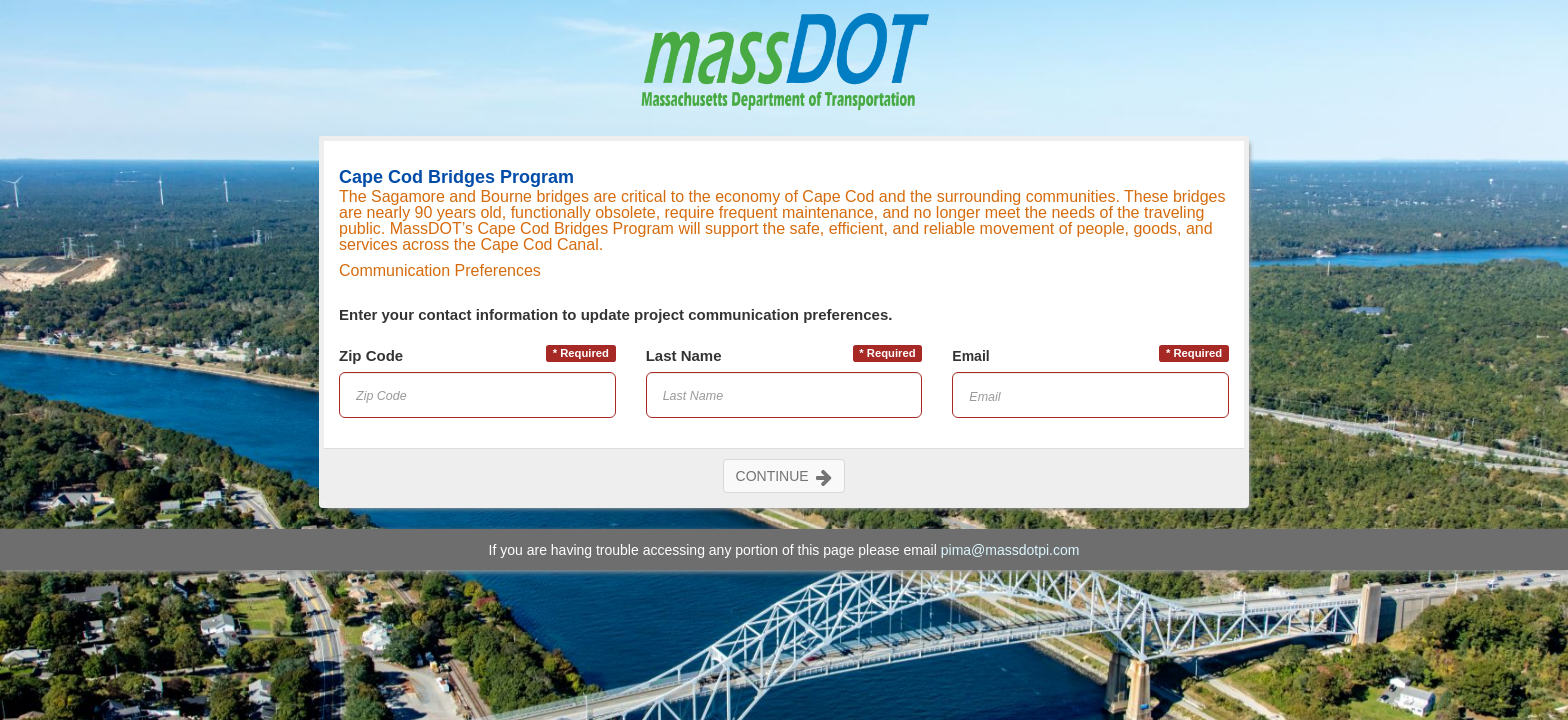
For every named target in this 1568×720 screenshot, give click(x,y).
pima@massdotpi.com (1010, 550)
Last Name (684, 355)
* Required (581, 353)
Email (970, 356)
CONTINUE (784, 476)
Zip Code (371, 355)
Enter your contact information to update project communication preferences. (615, 314)
